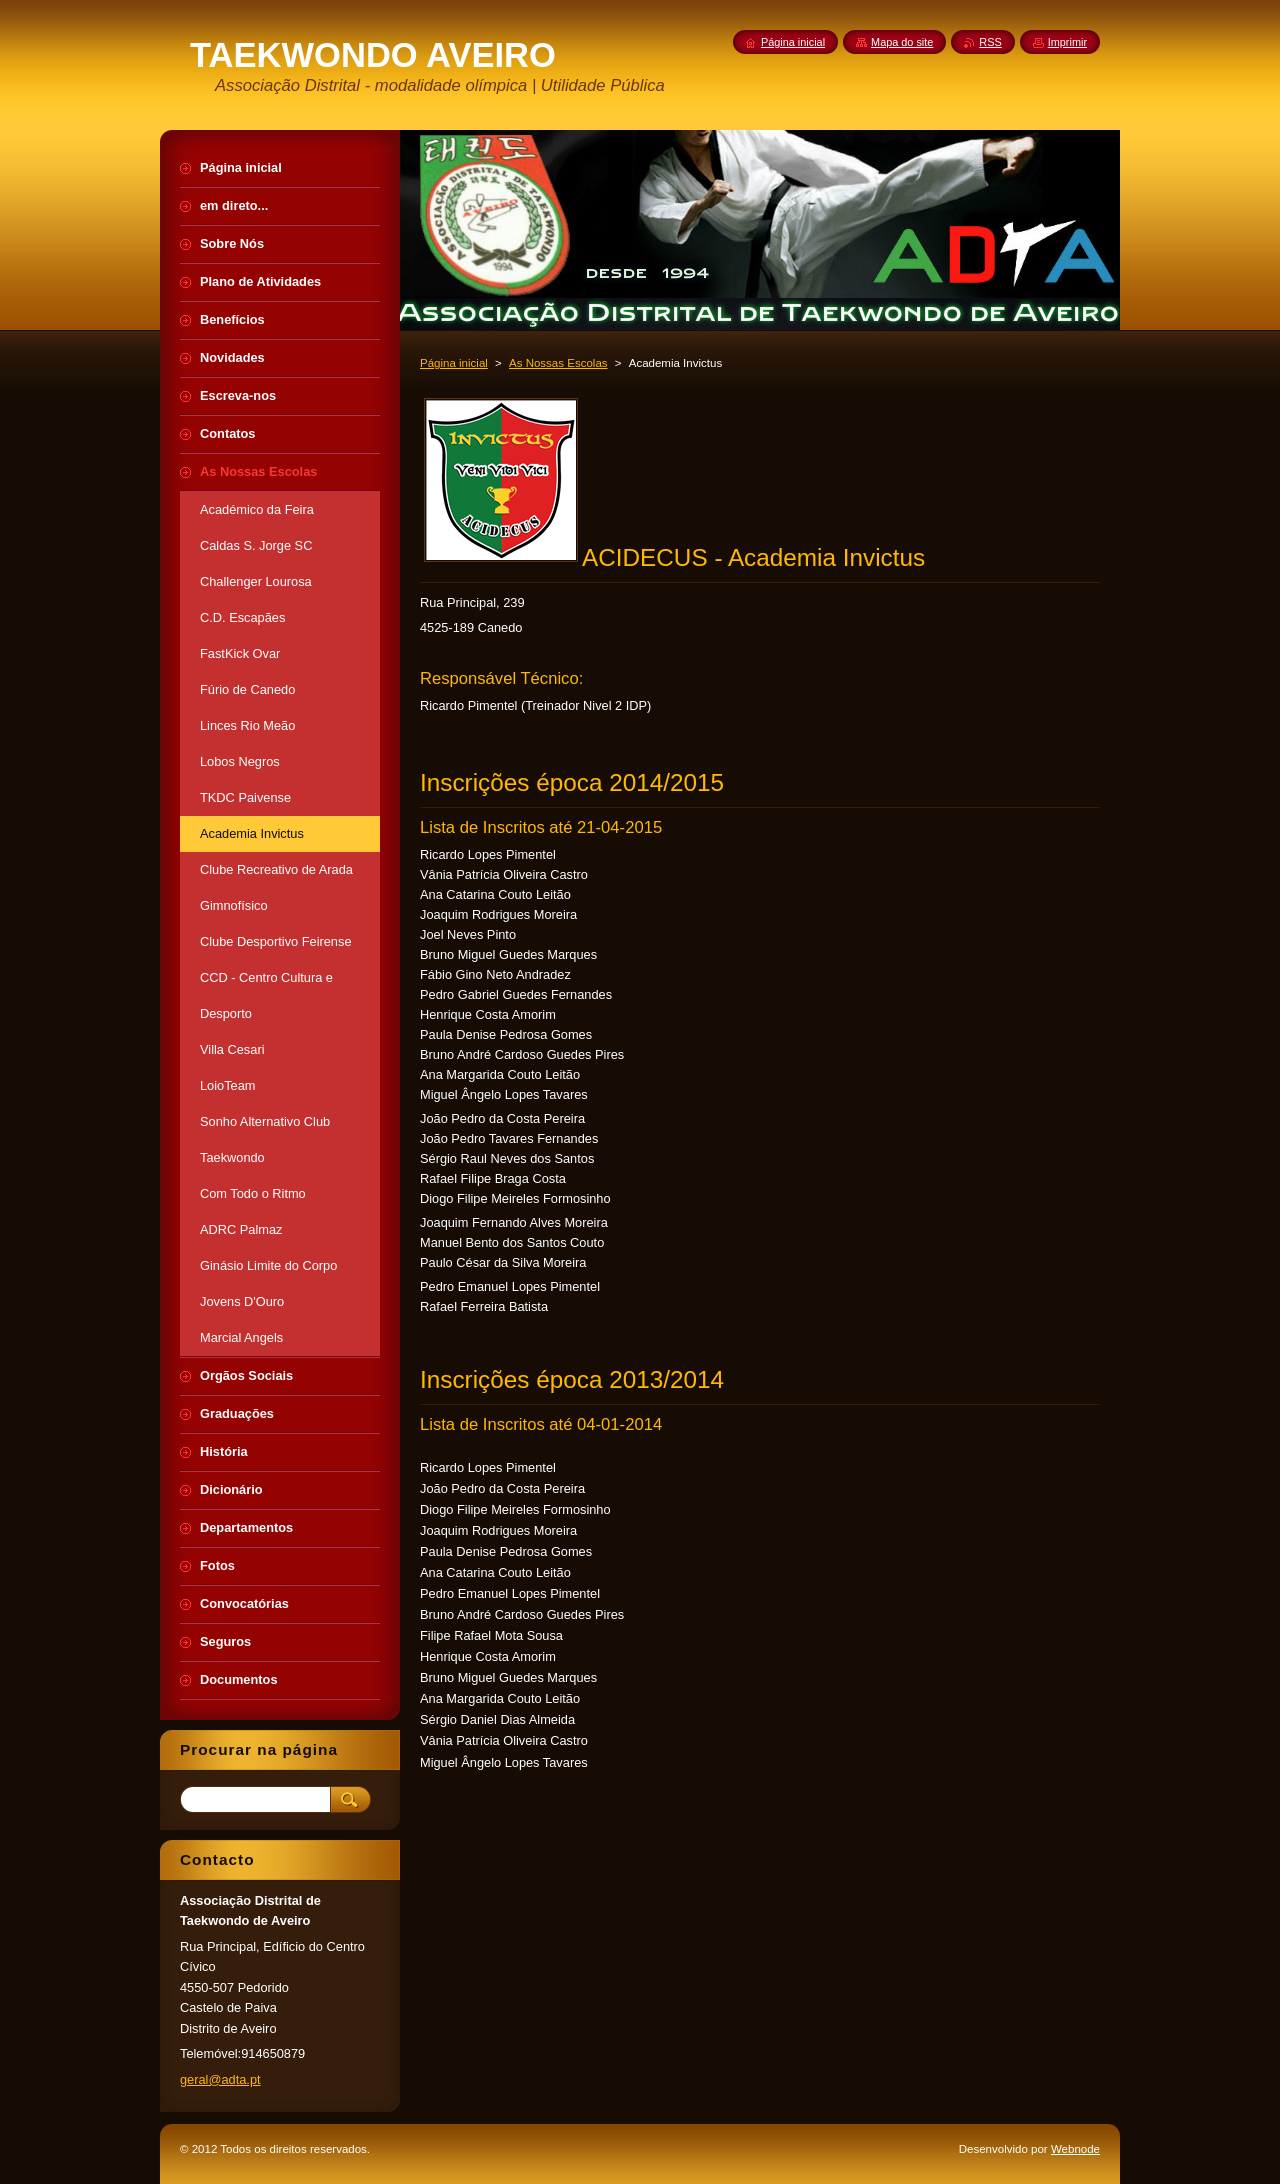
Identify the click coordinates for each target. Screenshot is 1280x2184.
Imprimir (1067, 42)
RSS (990, 42)
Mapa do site (902, 42)
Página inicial (454, 363)
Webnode (1075, 2149)
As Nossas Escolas (558, 363)
